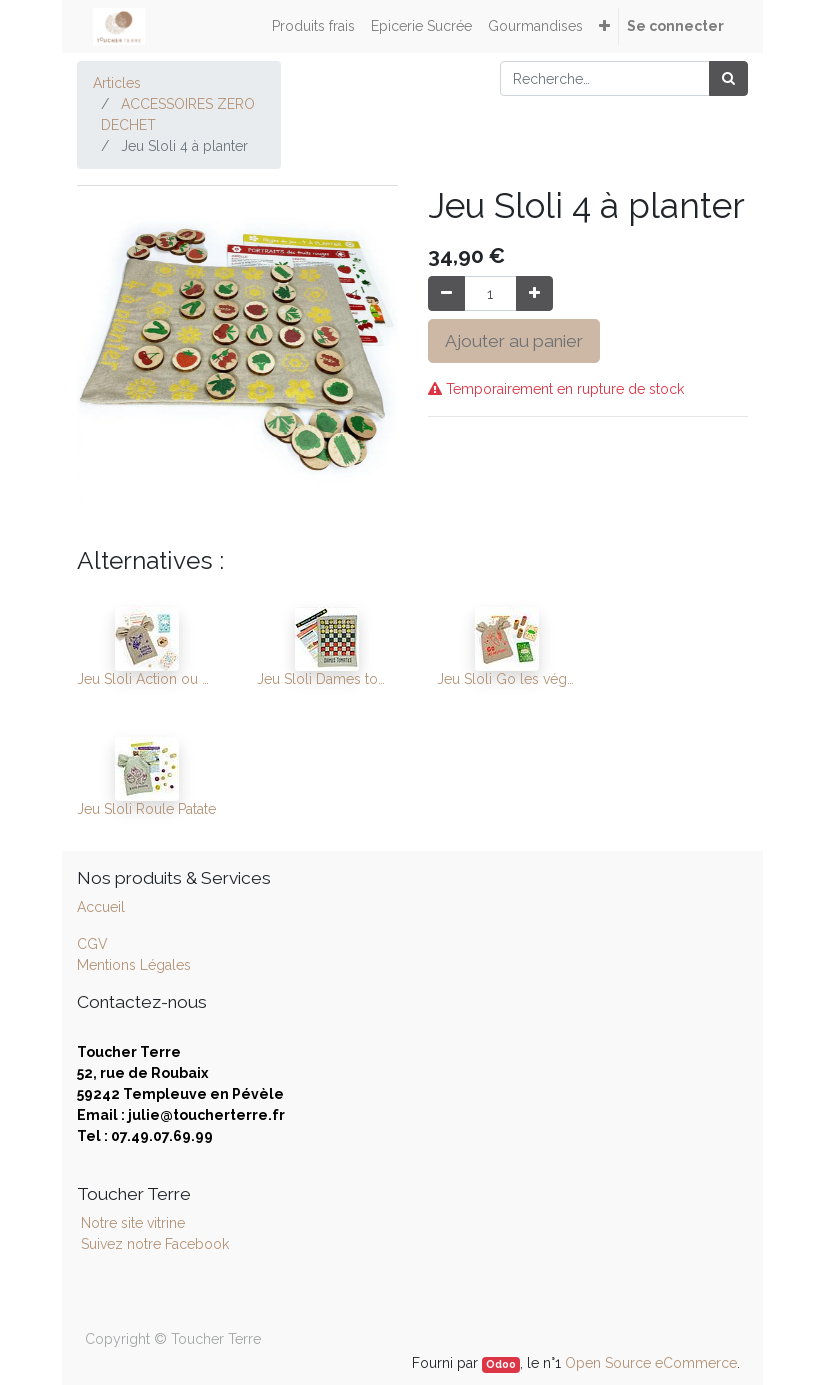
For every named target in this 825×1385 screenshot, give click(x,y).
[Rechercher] (728, 78)
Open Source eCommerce (651, 1363)
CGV (92, 944)
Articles (117, 83)
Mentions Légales (134, 965)
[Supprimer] (446, 293)
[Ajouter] (534, 293)
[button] (604, 26)
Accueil (101, 907)
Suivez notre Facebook (155, 1244)
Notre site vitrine (131, 1223)
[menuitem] (313, 26)
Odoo (501, 1364)
